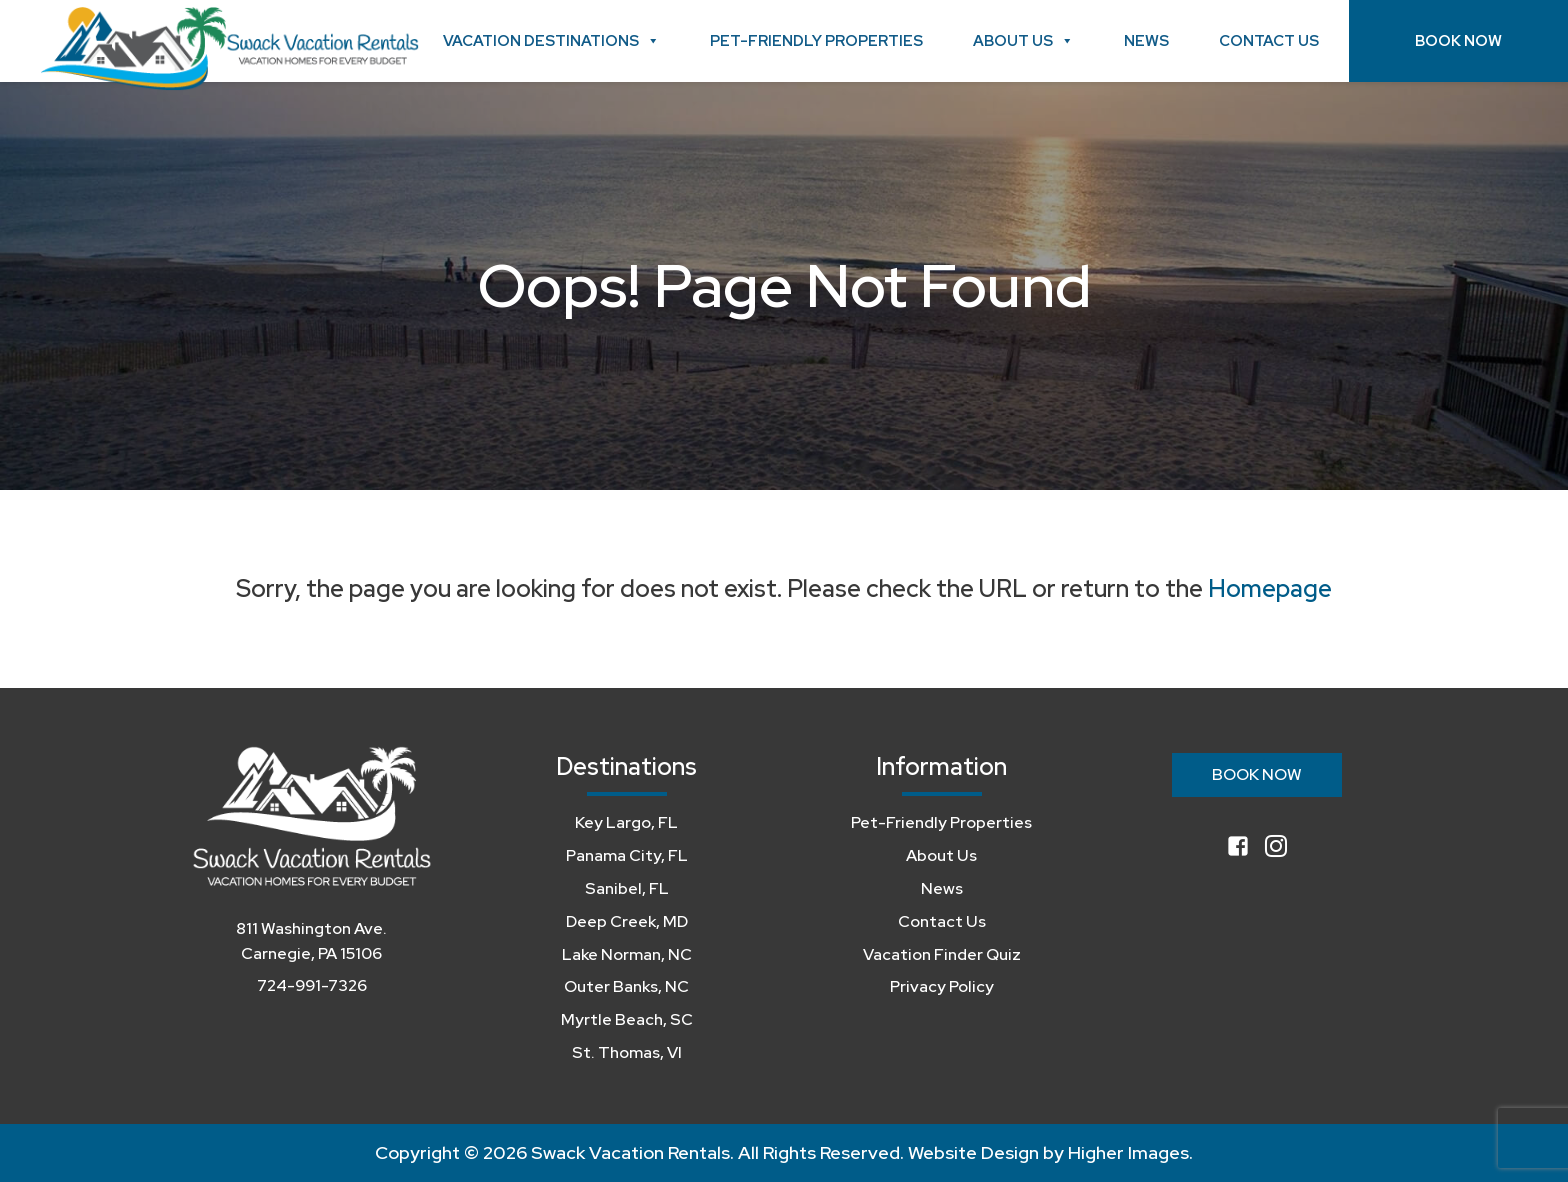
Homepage (1270, 588)
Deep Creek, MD (627, 921)
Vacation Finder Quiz (942, 954)
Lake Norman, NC (627, 954)
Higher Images (1128, 1152)
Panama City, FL (627, 855)
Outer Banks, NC (626, 986)
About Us (1023, 41)
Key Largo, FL (626, 822)
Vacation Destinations (551, 41)
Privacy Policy (942, 986)
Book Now (1458, 41)
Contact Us (1269, 41)
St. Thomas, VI (627, 1052)
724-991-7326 (312, 985)
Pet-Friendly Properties (816, 41)
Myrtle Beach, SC (627, 1019)
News (1146, 41)
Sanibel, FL (627, 888)
